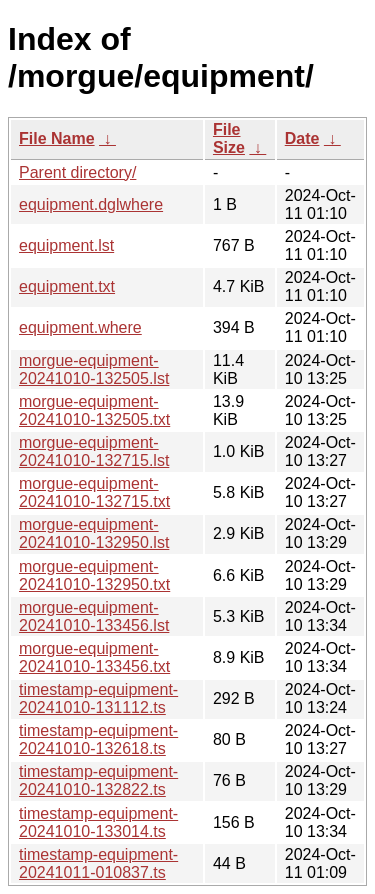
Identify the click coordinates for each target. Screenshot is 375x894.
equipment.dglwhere (91, 204)
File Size (229, 138)
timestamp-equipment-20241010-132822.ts (98, 780)
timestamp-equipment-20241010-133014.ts (98, 822)
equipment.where (80, 327)
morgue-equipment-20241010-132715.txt (94, 492)
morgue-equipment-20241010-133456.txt (94, 657)
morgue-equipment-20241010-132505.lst (94, 369)
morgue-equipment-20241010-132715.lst (94, 451)
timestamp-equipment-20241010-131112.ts (98, 698)
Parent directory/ (77, 172)
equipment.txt (67, 286)
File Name (57, 138)
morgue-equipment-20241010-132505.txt (94, 410)
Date (302, 138)
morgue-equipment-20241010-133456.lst (94, 616)
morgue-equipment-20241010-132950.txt (94, 575)
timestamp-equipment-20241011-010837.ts (98, 863)
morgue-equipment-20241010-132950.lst (94, 533)
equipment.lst (66, 245)
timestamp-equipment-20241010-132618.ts (98, 739)
